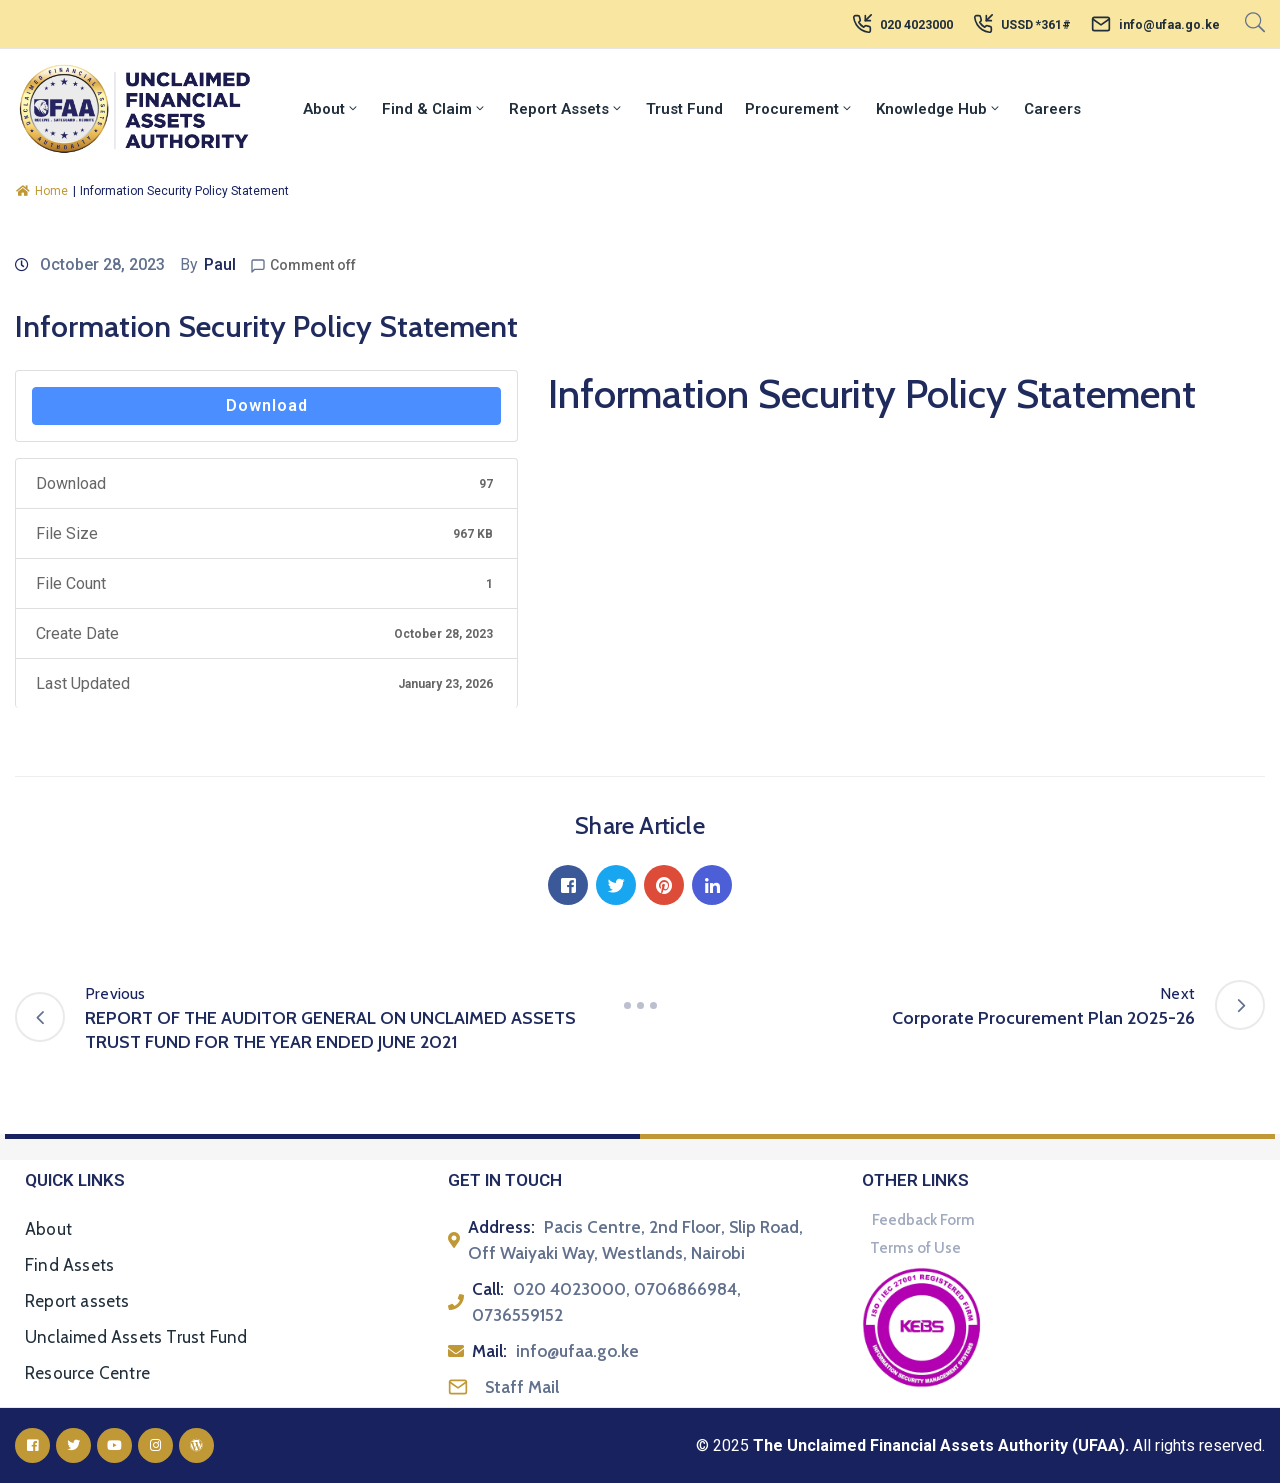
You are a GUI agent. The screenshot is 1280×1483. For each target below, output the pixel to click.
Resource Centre (87, 1373)
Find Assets (69, 1265)
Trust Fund (684, 109)
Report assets (77, 1301)
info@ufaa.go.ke (1169, 25)
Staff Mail (522, 1387)
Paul (220, 264)
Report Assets (566, 109)
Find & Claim (434, 109)
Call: (488, 1289)
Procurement (799, 109)
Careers (1052, 109)
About (331, 109)
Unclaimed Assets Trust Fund (136, 1337)
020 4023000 (916, 25)
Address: (501, 1227)
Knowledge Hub (939, 109)
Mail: (489, 1351)
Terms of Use (915, 1248)
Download (267, 405)
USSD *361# (1036, 25)
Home (42, 191)
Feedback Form (923, 1220)
